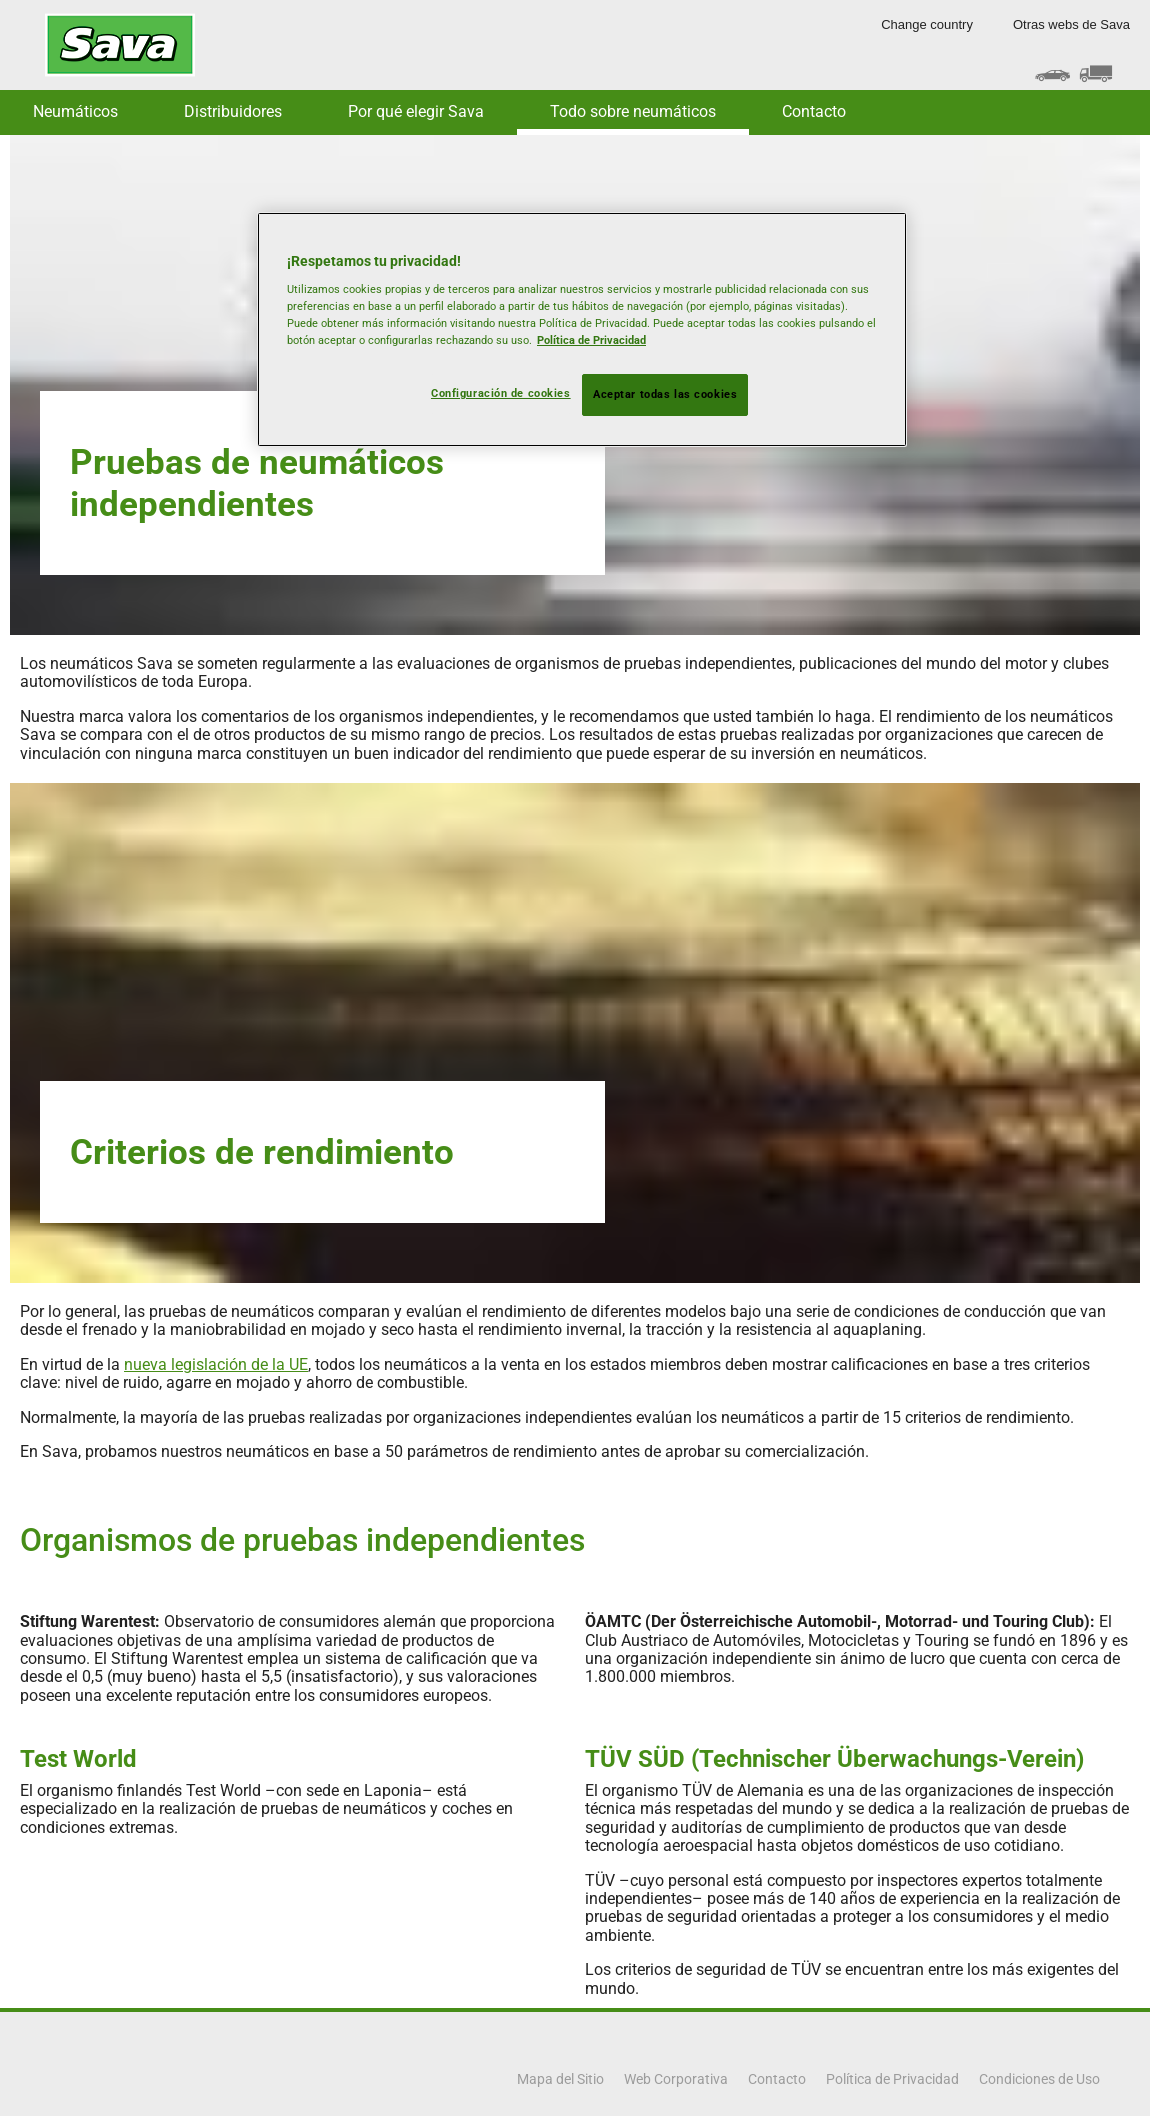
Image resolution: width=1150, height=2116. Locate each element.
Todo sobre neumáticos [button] (633, 111)
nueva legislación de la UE (216, 1364)
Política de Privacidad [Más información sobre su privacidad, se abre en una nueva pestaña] (591, 340)
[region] (582, 330)
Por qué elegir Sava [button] (416, 111)
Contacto (814, 111)
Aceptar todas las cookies (665, 394)
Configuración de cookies (501, 393)
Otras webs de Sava (1071, 24)
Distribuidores (233, 111)
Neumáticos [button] (75, 111)
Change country (927, 24)
